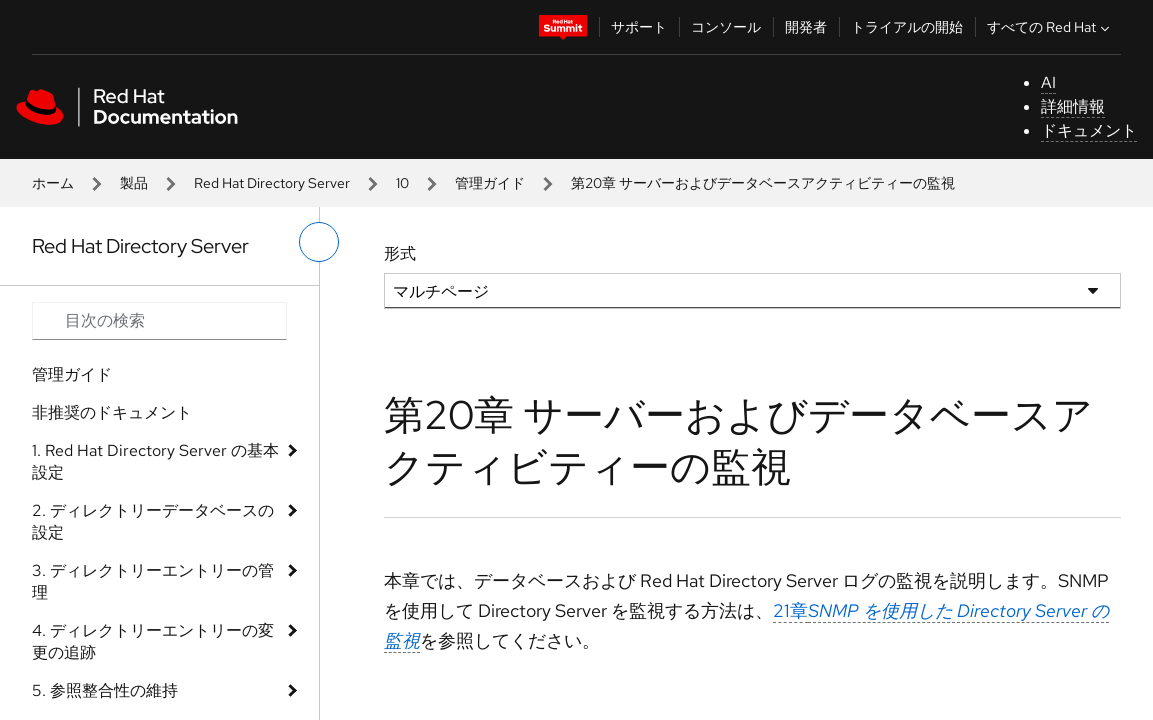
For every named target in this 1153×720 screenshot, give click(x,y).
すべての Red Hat (1050, 27)
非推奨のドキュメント (112, 412)
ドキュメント (1089, 130)
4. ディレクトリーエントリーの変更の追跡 (153, 641)
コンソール (726, 27)
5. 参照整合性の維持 (105, 690)
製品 (134, 183)
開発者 (806, 27)
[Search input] (159, 321)
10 (402, 183)
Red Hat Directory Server (272, 183)
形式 (400, 253)
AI (1048, 82)
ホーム (53, 183)
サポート (639, 27)
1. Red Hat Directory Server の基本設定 (155, 461)
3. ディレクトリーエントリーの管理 (153, 581)
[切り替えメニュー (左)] (319, 242)
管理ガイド (490, 183)
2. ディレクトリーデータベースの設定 (153, 521)
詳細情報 (1073, 106)
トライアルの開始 (907, 27)
